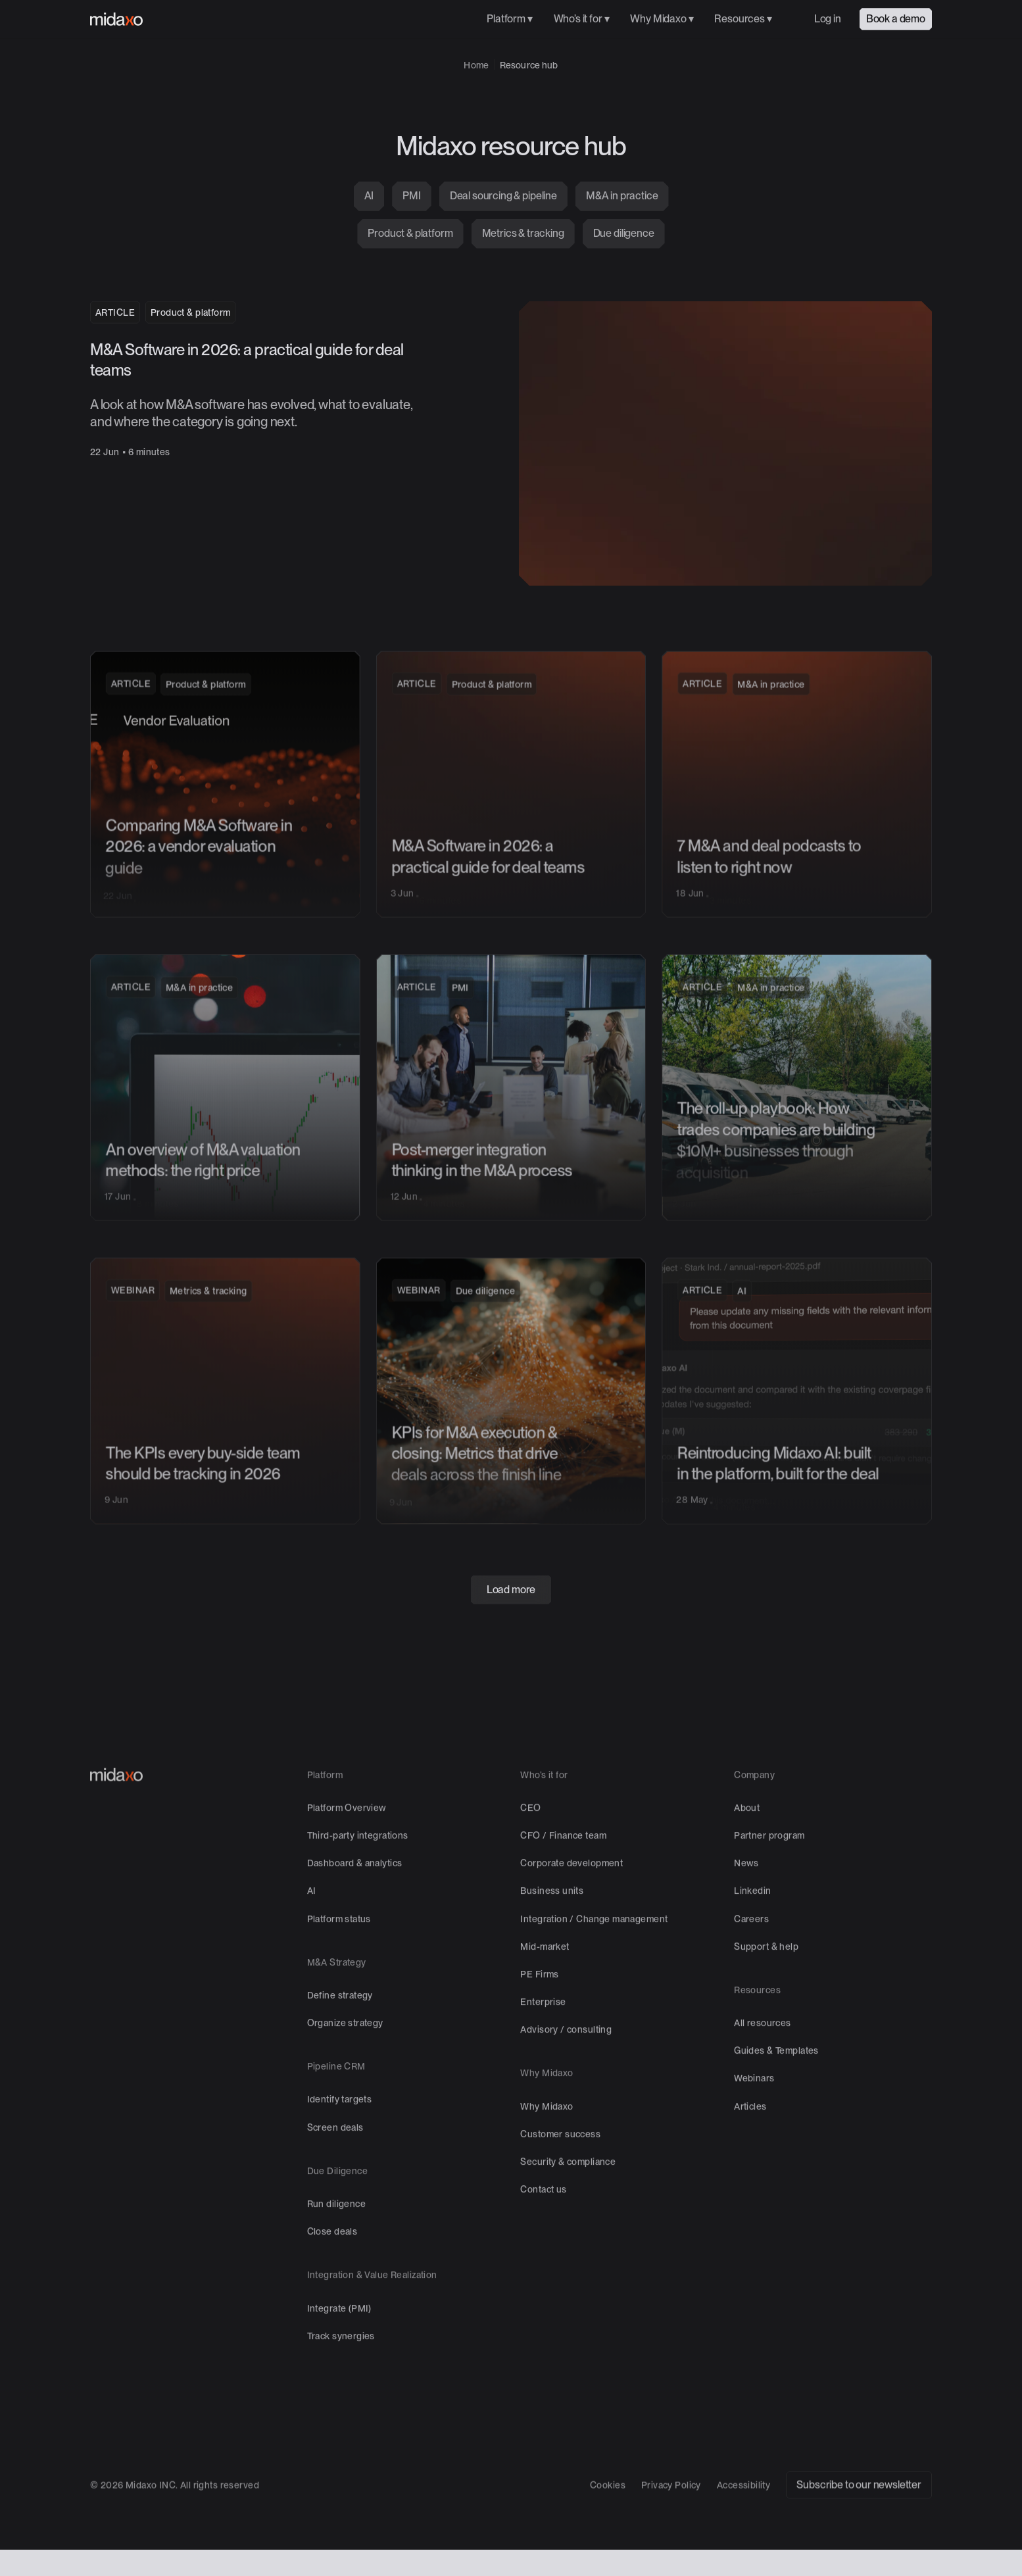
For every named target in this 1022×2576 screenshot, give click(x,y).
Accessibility (743, 2525)
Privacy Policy (671, 2525)
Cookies (607, 2525)
